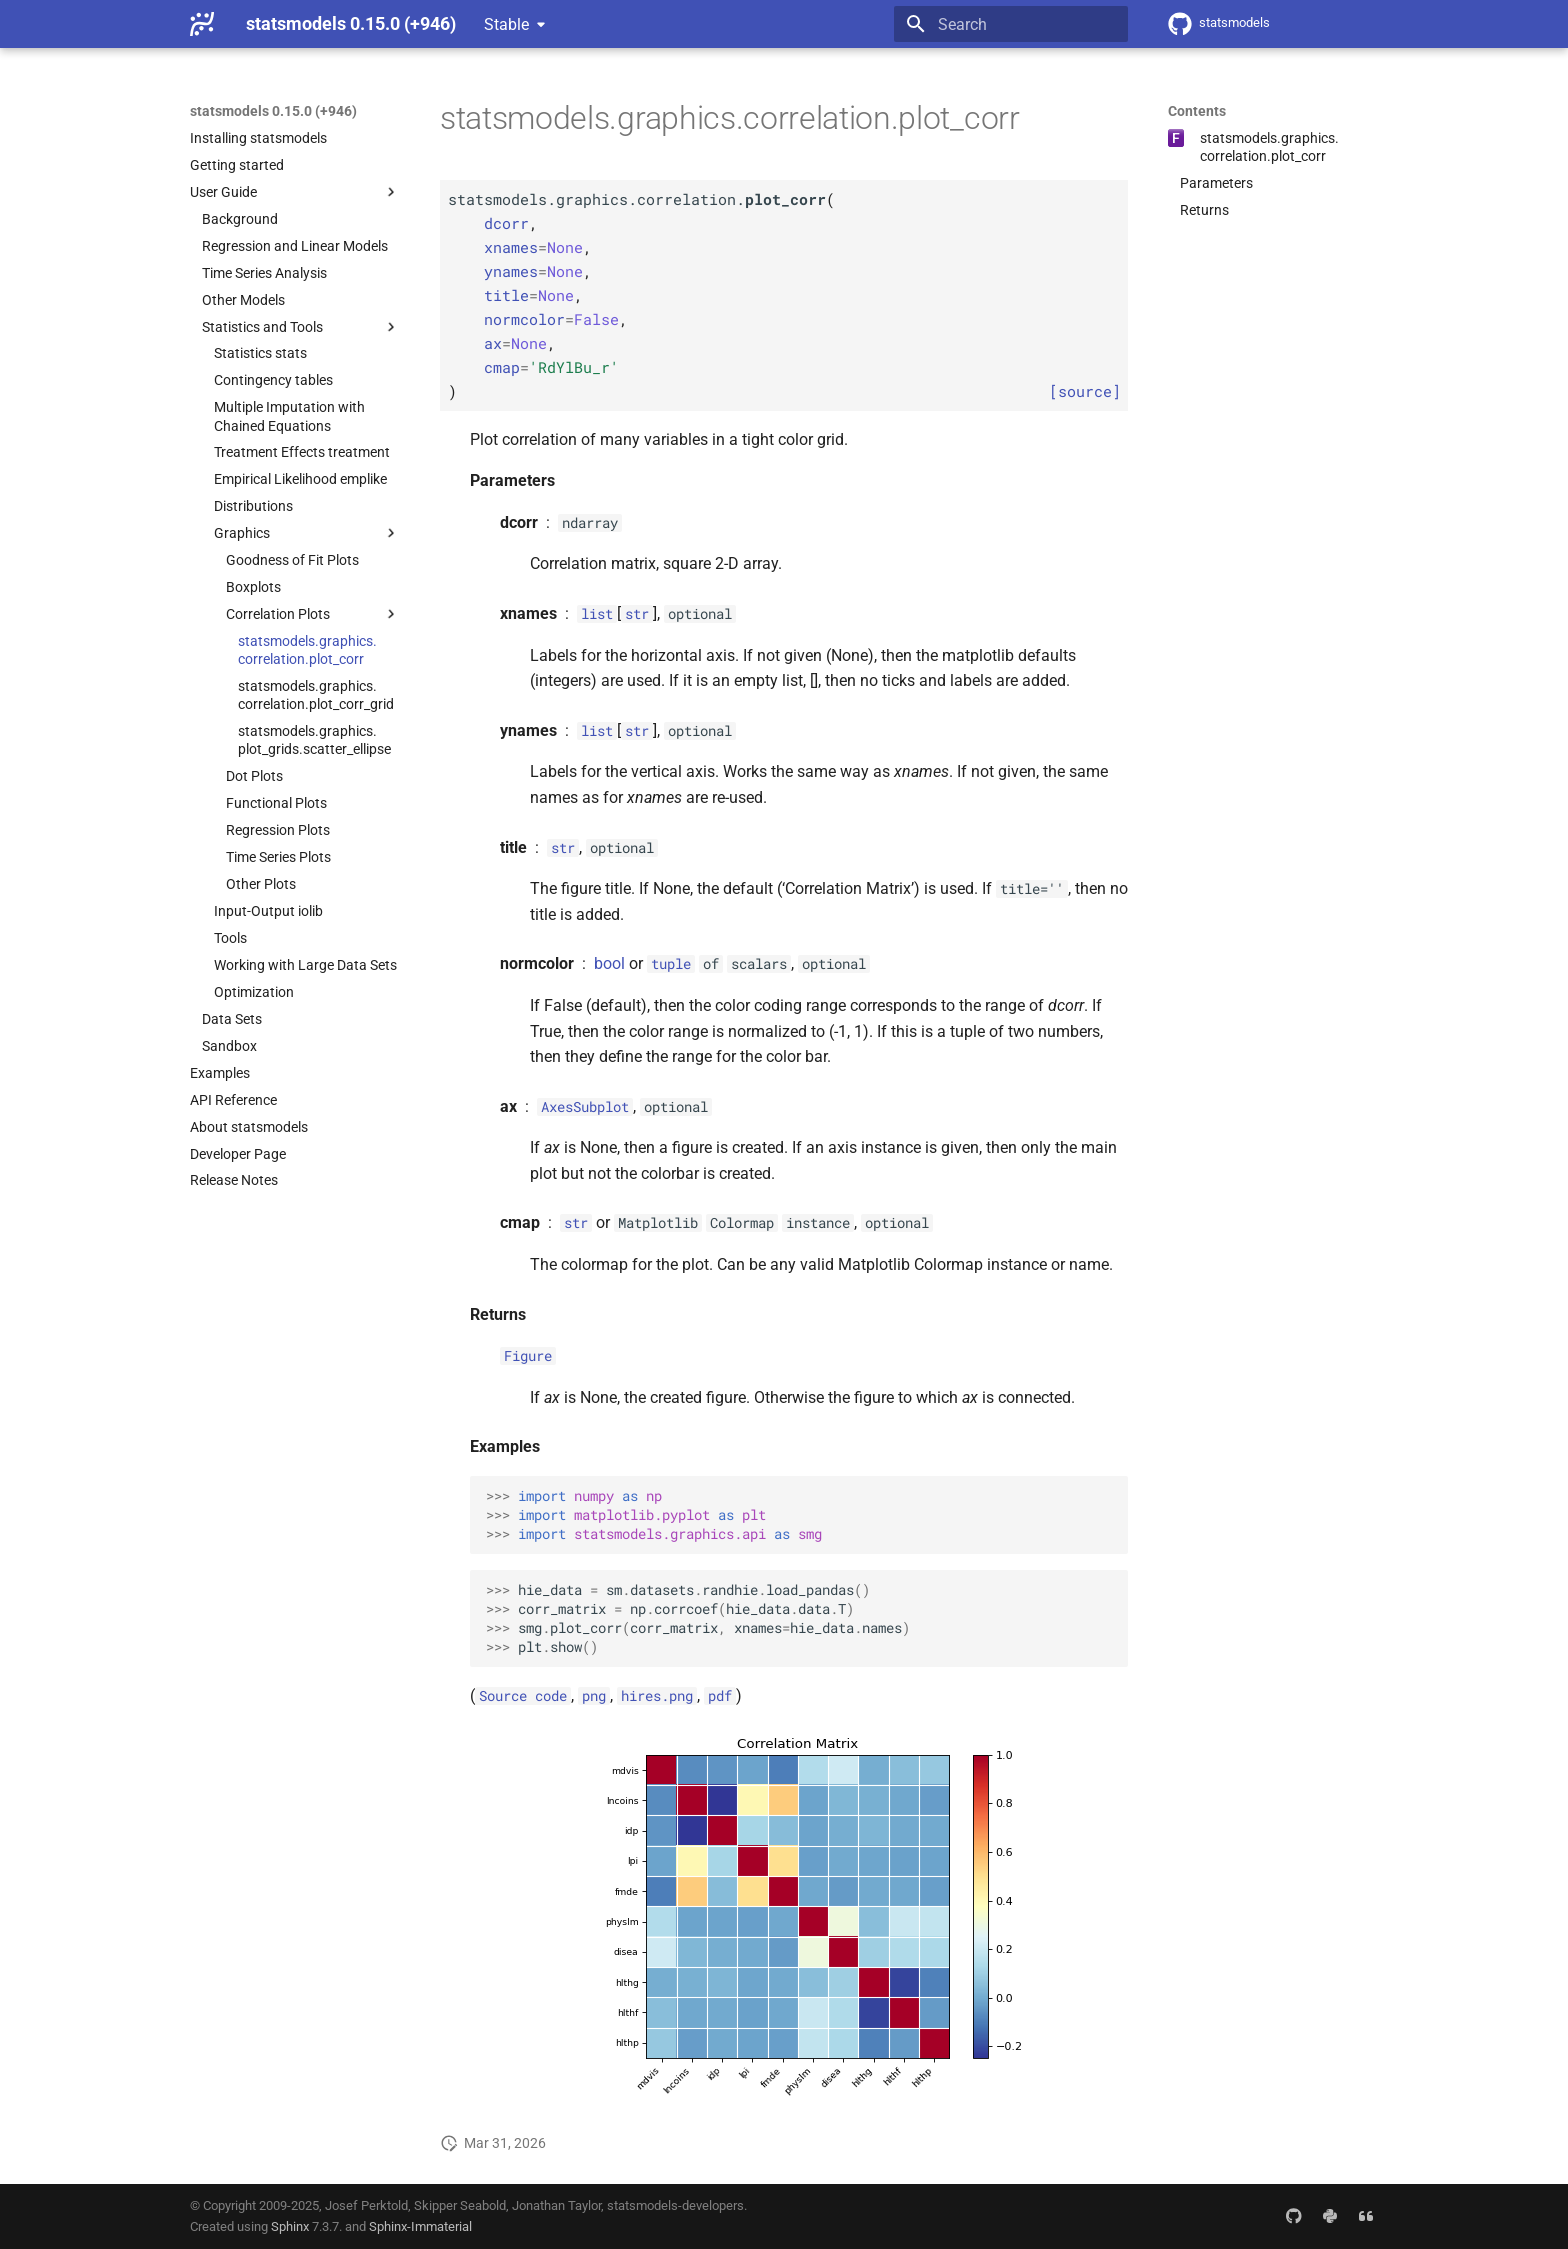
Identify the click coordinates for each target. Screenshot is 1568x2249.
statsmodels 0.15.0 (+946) (273, 111)
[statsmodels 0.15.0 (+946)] (202, 24)
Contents (1197, 111)
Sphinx (290, 2226)
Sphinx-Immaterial (420, 2226)
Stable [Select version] (506, 24)
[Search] (1011, 24)
